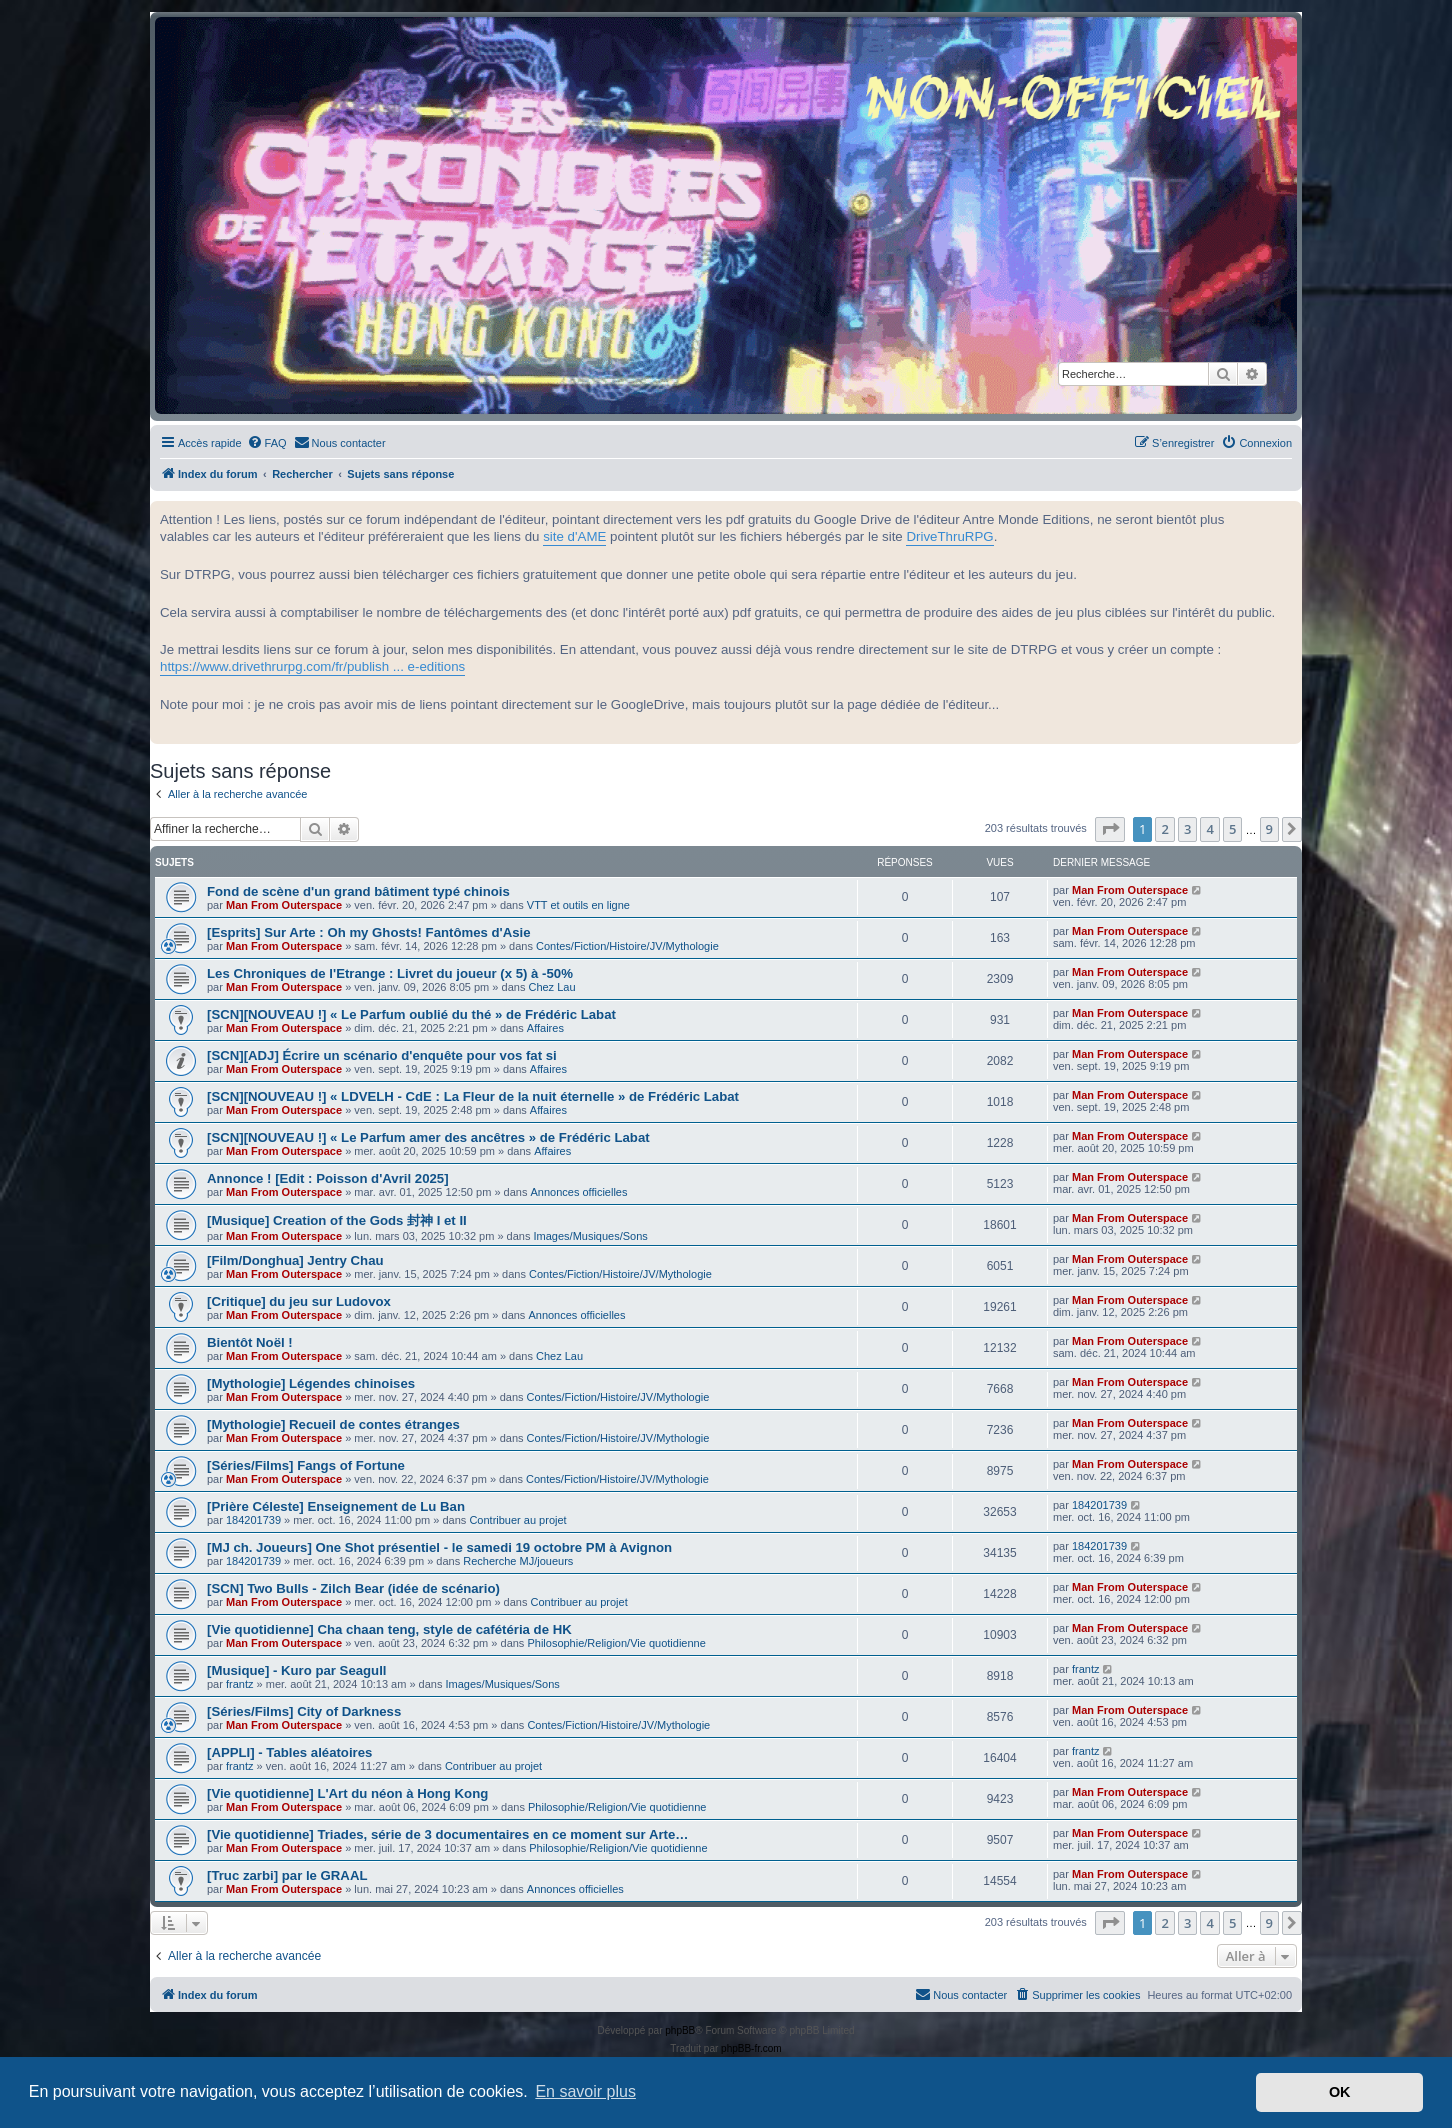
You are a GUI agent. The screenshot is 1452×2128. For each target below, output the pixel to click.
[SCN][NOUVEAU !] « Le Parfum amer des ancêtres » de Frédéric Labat (428, 1137)
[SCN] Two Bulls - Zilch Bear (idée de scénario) (353, 1588)
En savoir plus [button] (585, 2091)
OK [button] (1340, 2092)
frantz (240, 1684)
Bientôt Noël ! (250, 1342)
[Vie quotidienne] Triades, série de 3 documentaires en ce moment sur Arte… (447, 1834)
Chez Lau (551, 987)
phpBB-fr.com (751, 2048)
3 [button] (1187, 829)
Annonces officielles (578, 1192)
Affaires (545, 1028)
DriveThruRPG (949, 536)
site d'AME (574, 536)
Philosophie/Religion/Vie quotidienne (616, 1643)
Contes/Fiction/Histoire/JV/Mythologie (627, 946)
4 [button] (1209, 829)
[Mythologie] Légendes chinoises (311, 1383)
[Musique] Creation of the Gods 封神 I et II (337, 1220)
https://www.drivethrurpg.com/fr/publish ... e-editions (312, 666)
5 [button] (1232, 829)
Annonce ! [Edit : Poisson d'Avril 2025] (328, 1178)
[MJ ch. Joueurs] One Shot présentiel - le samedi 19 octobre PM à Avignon (439, 1547)
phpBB (680, 2030)
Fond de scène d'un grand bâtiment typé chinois (358, 891)
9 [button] (1269, 829)
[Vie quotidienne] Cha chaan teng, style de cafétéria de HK (389, 1629)
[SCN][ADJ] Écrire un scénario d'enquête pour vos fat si (382, 1055)
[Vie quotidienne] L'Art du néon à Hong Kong (347, 1793)
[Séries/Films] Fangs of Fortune (306, 1465)
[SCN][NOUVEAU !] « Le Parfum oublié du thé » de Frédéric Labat (411, 1014)
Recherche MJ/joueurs (518, 1561)
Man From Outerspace (284, 905)
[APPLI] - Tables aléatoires (289, 1752)
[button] (1110, 829)
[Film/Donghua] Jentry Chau (295, 1260)
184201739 (253, 1520)
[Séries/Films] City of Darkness (304, 1711)
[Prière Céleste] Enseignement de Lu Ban (336, 1506)
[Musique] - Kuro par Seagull (297, 1670)
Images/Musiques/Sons (591, 1236)
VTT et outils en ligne (578, 905)
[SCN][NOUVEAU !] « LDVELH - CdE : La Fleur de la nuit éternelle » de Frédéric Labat (473, 1096)
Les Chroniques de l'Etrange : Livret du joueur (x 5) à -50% (390, 973)
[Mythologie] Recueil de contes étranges (333, 1424)
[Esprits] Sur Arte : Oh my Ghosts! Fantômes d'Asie (369, 932)
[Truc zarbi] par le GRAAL (287, 1875)
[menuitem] (267, 443)
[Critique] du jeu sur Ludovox (299, 1301)
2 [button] (1164, 829)
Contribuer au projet (517, 1520)
